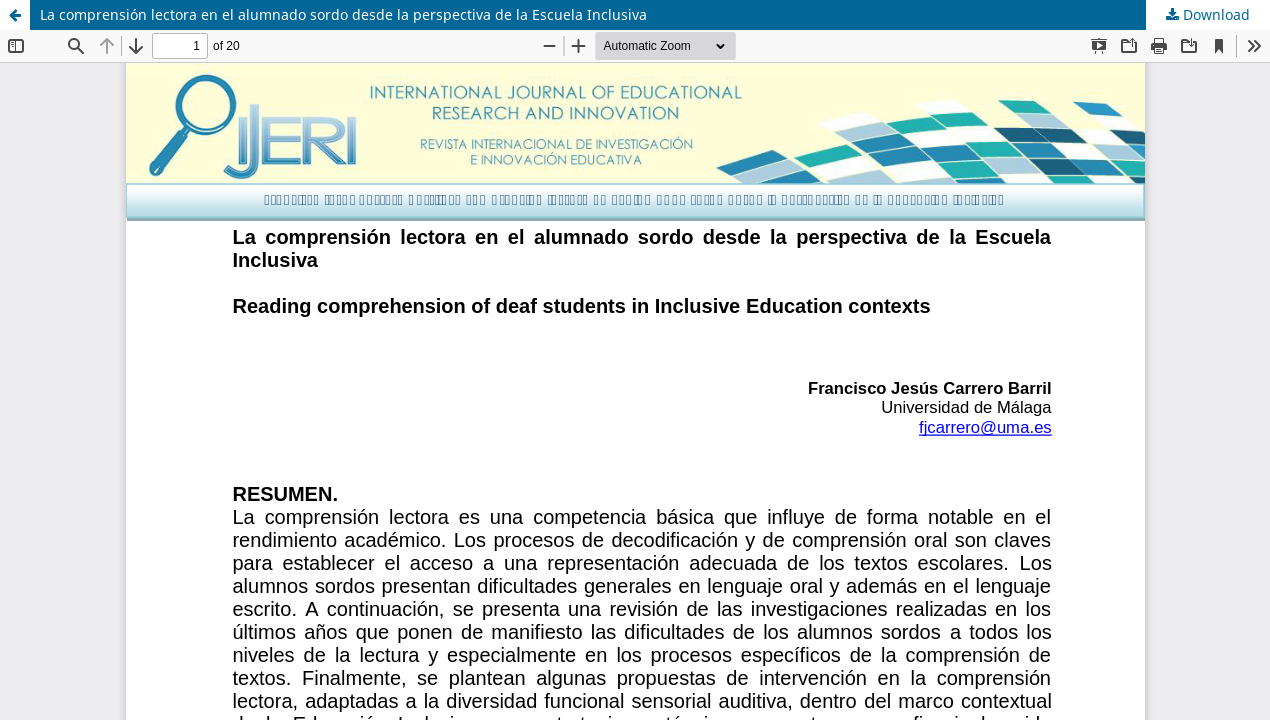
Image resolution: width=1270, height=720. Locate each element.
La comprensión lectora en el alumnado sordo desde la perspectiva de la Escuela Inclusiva (343, 14)
